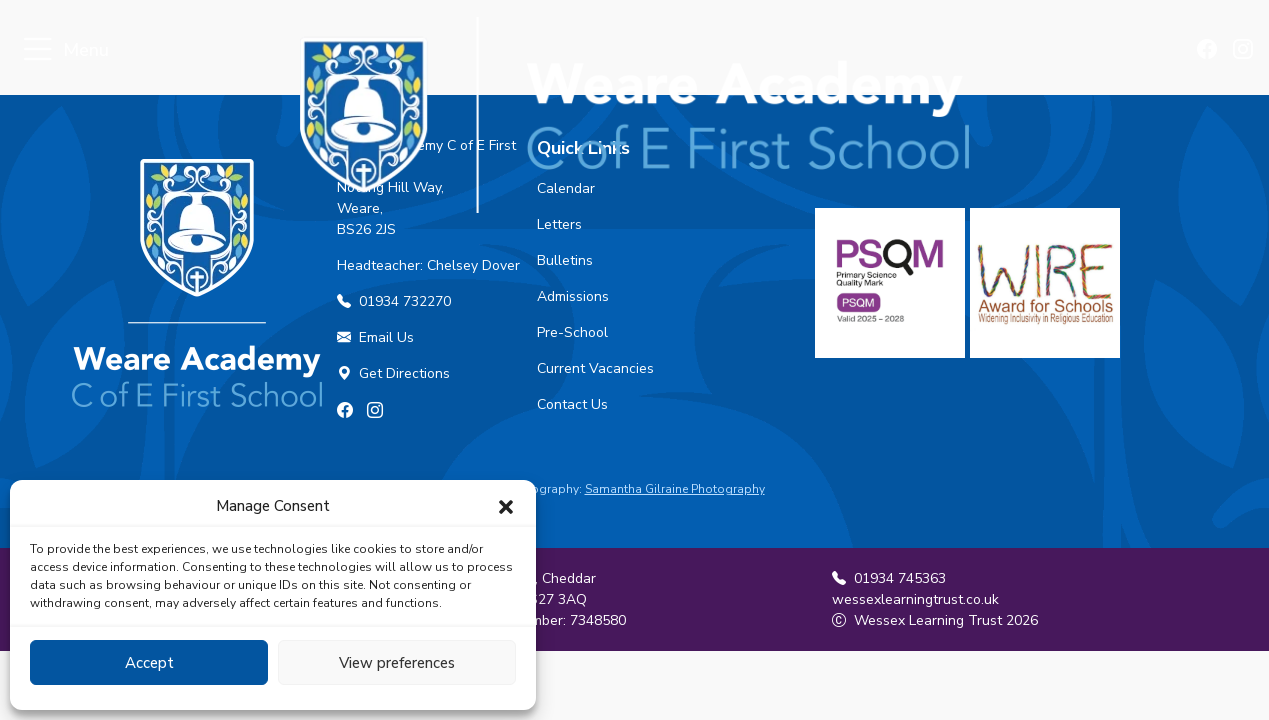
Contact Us (572, 404)
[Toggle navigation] (37, 50)
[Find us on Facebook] (1210, 51)
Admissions (573, 296)
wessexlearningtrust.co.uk (915, 599)
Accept (149, 663)
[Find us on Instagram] (1244, 51)
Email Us (375, 337)
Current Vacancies (595, 368)
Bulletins (565, 260)
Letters (559, 224)
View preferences (397, 663)
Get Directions (393, 373)
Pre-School (572, 332)
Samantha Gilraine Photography (675, 489)
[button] (506, 506)
